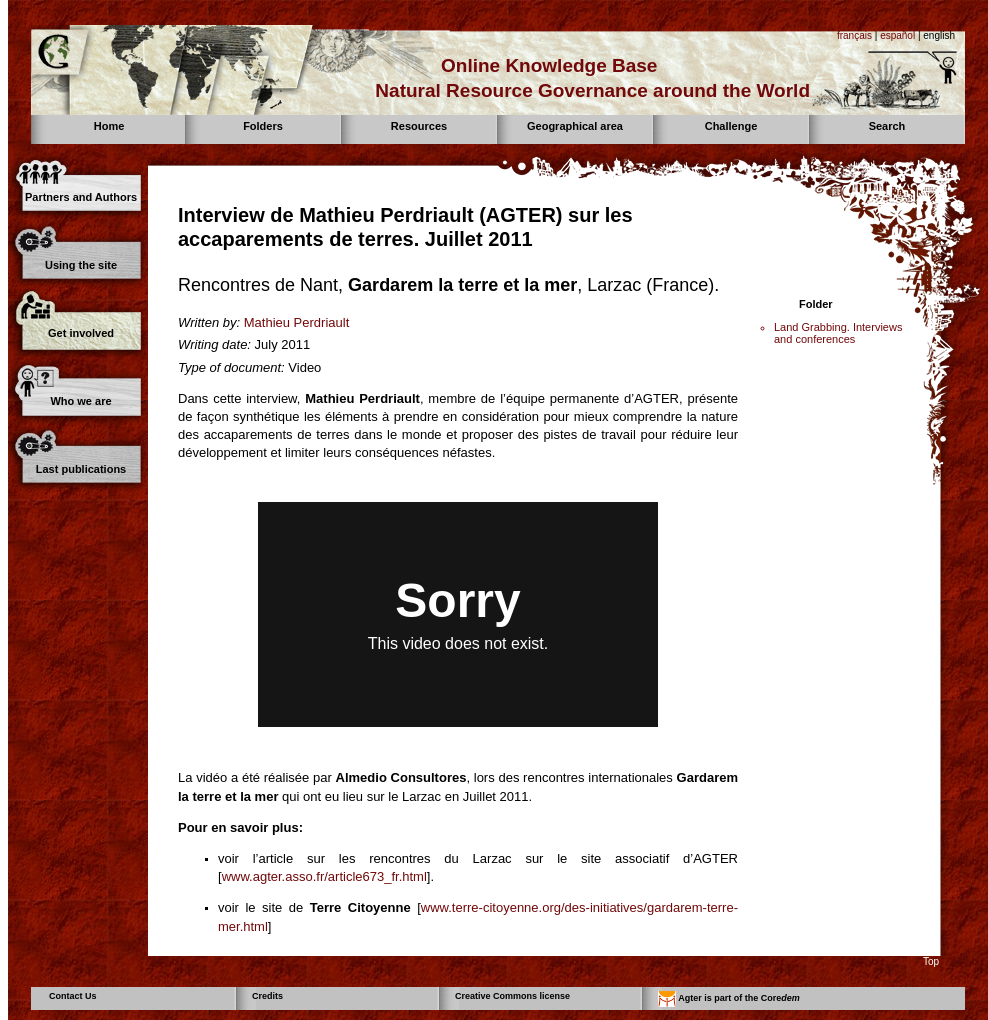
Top (931, 961)
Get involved (81, 333)
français (854, 35)
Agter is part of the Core (729, 999)
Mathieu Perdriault (297, 322)
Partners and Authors (81, 197)
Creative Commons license (512, 996)
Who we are (80, 401)
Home (109, 126)
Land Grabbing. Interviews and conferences (838, 333)
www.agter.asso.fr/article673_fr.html (324, 876)
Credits (267, 996)
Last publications (81, 469)
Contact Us (73, 996)
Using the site (81, 265)
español (897, 35)
